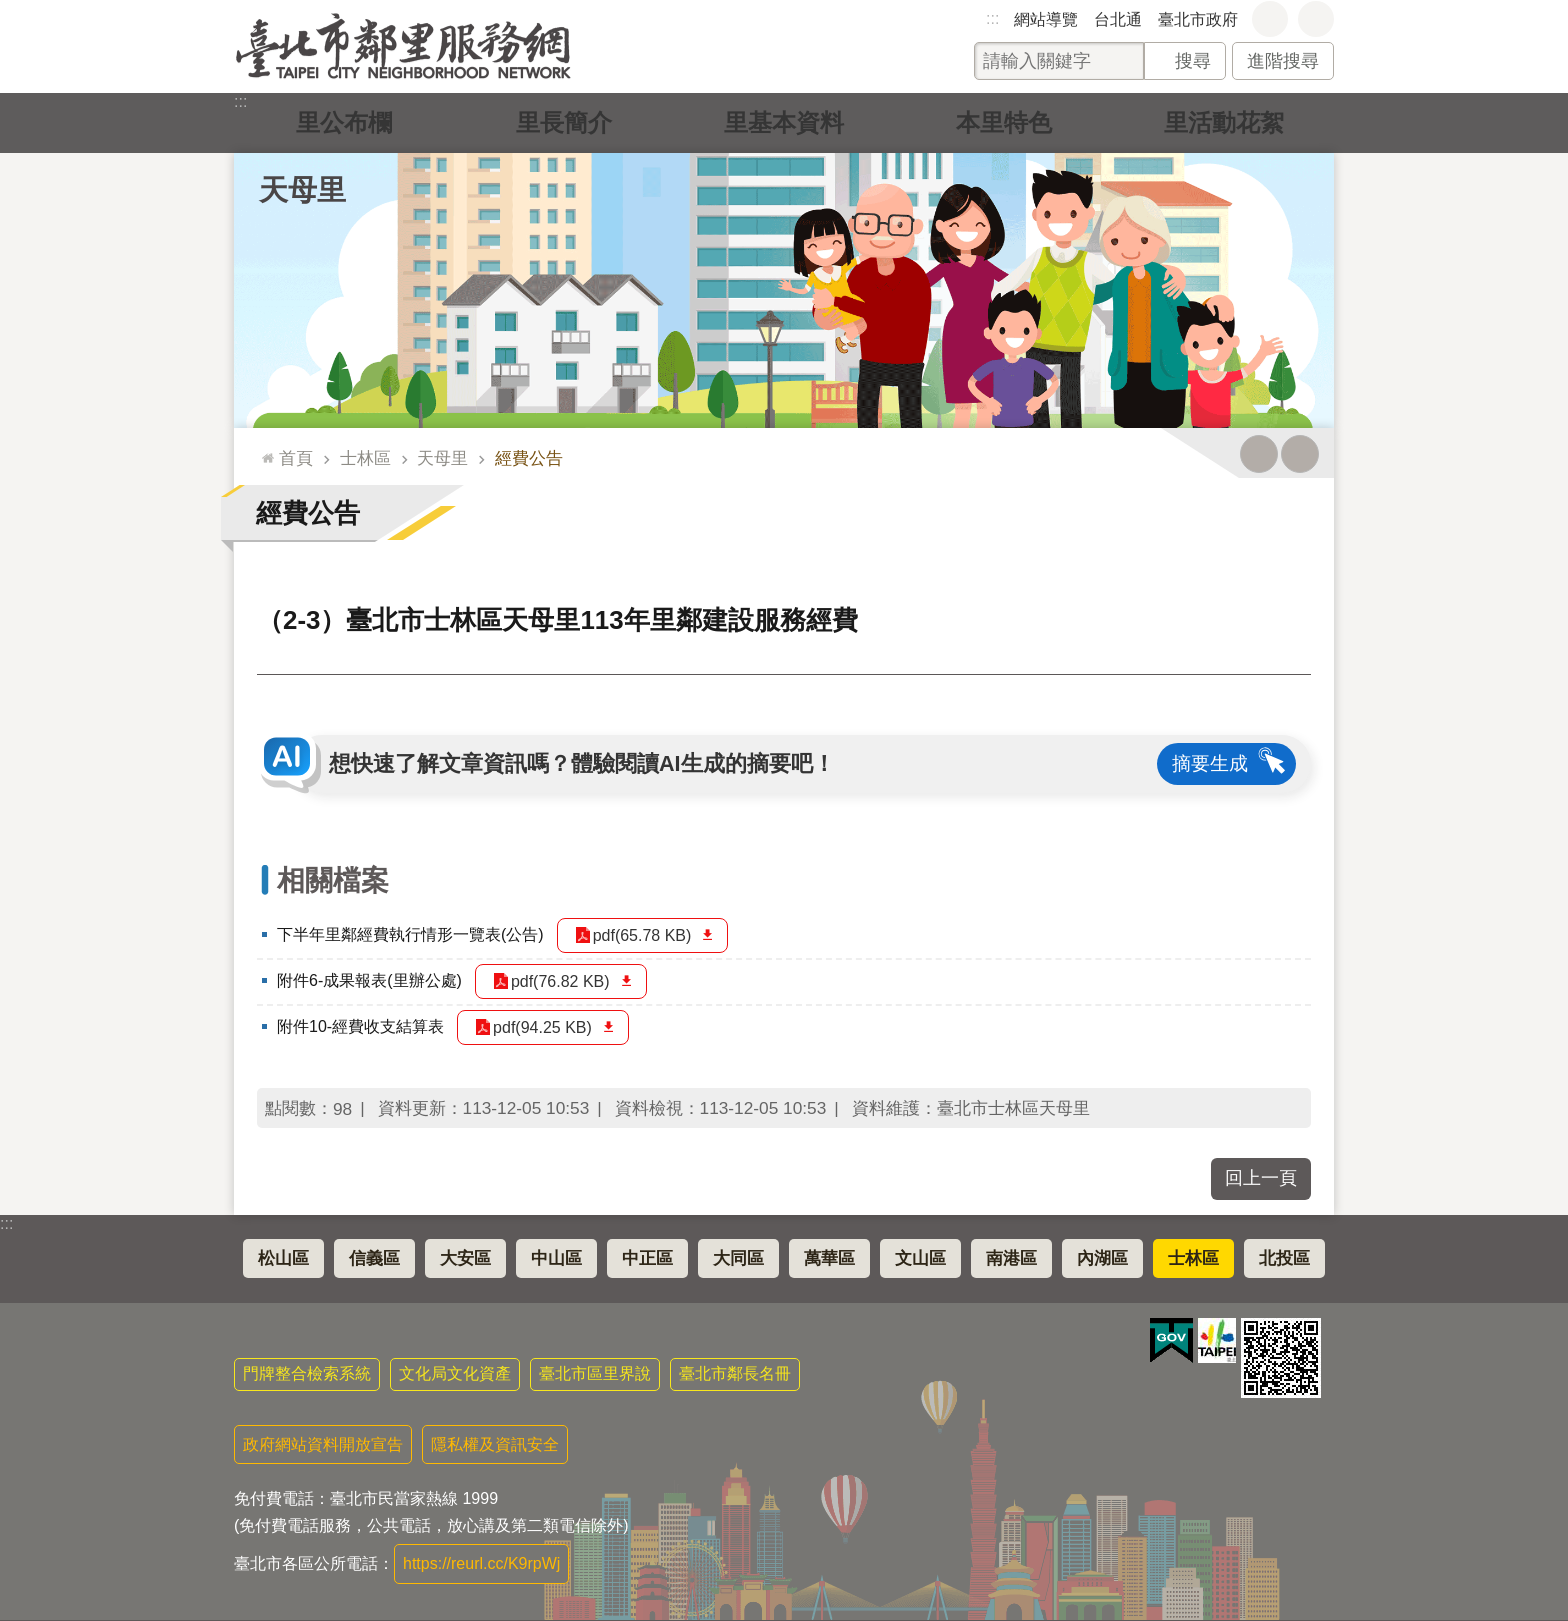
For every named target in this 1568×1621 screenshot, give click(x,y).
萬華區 (829, 1258)
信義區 (374, 1258)
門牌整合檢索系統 (307, 1373)
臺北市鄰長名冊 (735, 1373)
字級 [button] (1270, 19)
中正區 (647, 1258)
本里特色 (1004, 122)
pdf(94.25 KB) (542, 1027)
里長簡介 (564, 122)
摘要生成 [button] (1210, 763)
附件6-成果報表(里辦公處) (369, 980)
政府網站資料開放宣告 (323, 1444)
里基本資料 (784, 122)
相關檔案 (333, 880)
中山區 (556, 1258)
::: (992, 18)
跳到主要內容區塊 (10, 10)
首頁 (296, 458)
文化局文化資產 (455, 1373)
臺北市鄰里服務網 (403, 46)
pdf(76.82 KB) (560, 981)
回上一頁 (1261, 1178)
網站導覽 (1046, 19)
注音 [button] (1300, 454)
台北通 (1118, 19)
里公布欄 (344, 122)
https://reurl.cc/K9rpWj (481, 1563)
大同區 (738, 1258)
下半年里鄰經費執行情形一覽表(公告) (410, 934)
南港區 (1011, 1258)
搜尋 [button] (1193, 61)
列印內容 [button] (1259, 454)
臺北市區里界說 (595, 1373)
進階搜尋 (1283, 61)
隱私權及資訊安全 (495, 1444)
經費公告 (529, 458)
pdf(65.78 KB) (642, 935)
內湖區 (1102, 1258)
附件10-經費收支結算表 (360, 1026)
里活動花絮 (1224, 122)
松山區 (283, 1258)
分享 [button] (1316, 19)
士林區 (365, 458)
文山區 (920, 1258)
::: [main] (263, 449)
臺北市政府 (1198, 19)
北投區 (1284, 1258)
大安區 (465, 1258)
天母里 (302, 190)
